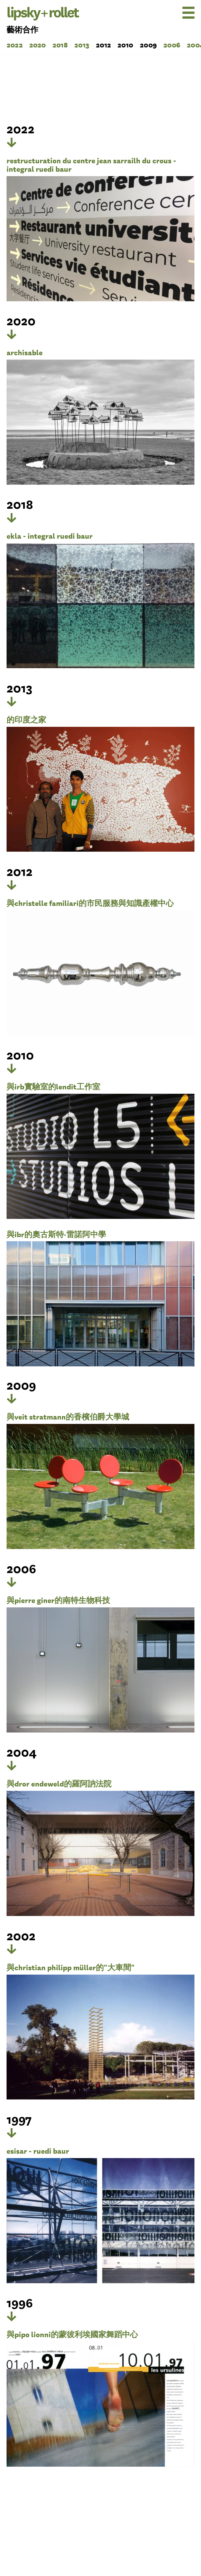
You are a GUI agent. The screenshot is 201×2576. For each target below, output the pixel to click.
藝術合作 (22, 29)
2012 (103, 44)
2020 (37, 44)
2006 (171, 44)
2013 (81, 44)
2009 (148, 44)
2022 (15, 44)
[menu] (173, 13)
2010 (125, 44)
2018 (60, 44)
